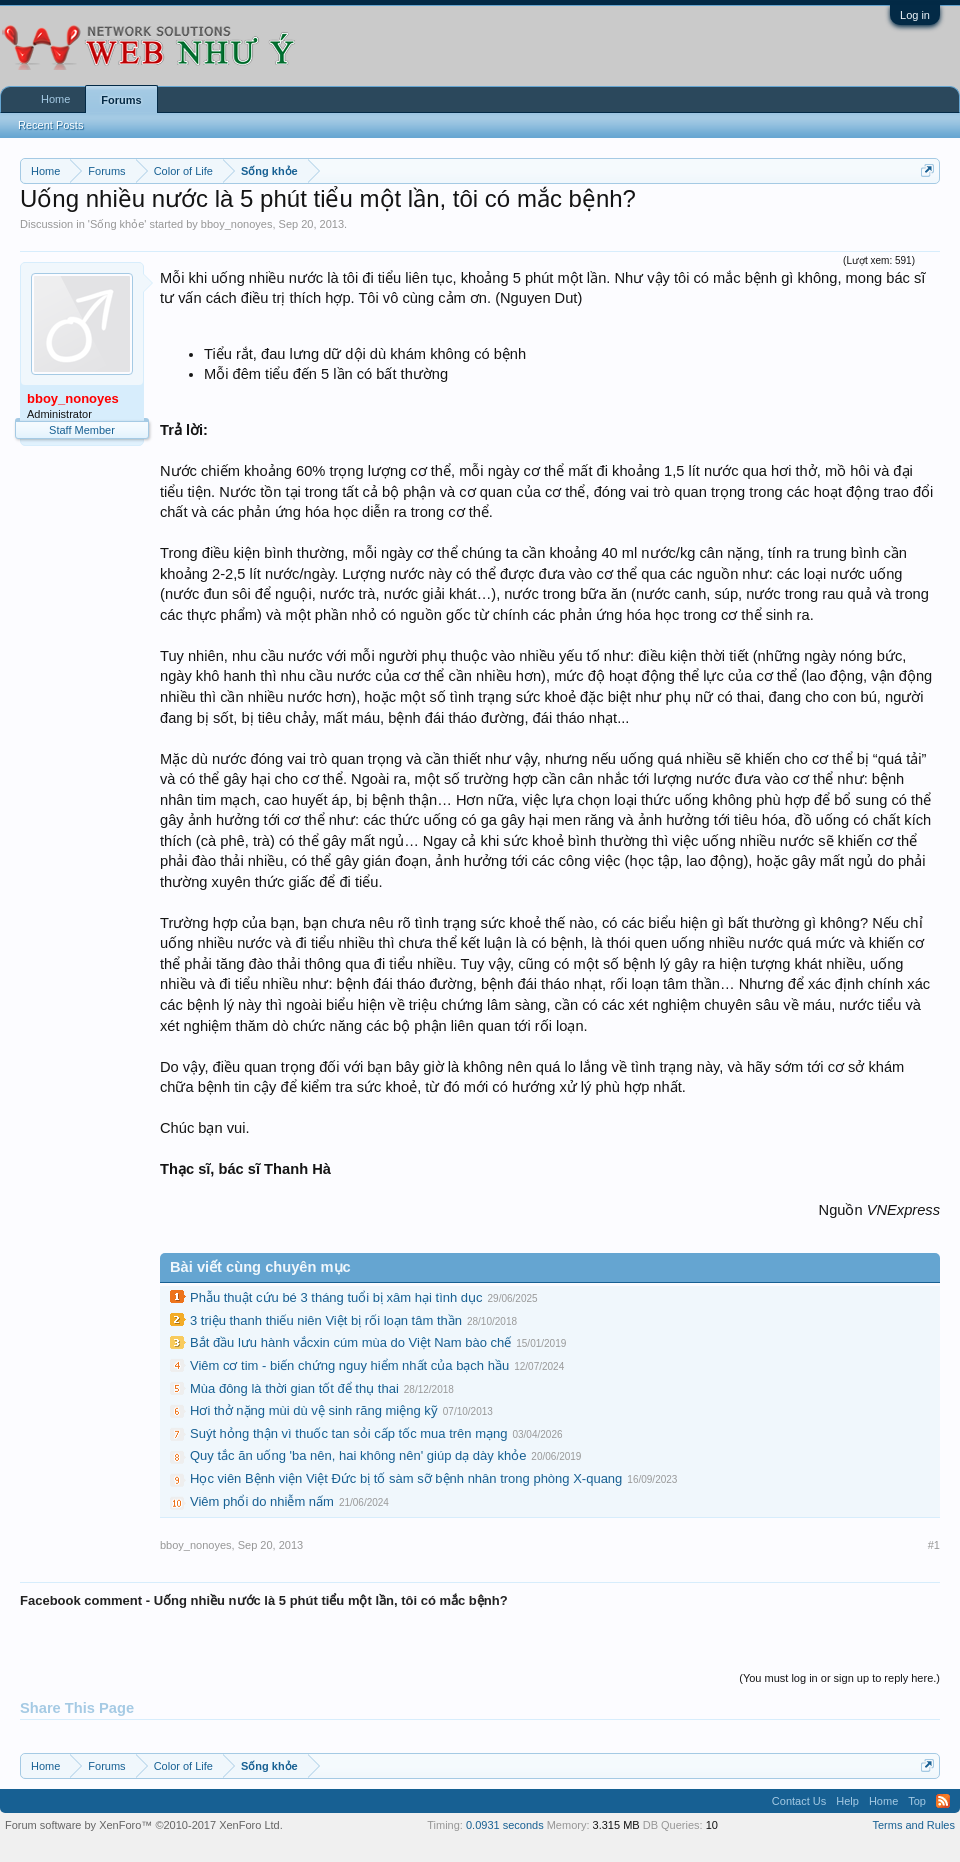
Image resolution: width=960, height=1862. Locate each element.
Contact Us (799, 1801)
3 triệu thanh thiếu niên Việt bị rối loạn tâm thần (326, 1320)
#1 (934, 1545)
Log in (915, 15)
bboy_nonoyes (237, 224)
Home (55, 99)
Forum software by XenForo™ (144, 1825)
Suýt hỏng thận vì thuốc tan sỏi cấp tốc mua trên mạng (348, 1433)
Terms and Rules (913, 1825)
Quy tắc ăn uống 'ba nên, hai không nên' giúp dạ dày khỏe (358, 1455)
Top (917, 1801)
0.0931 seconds (505, 1825)
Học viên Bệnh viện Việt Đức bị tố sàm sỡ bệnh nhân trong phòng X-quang (406, 1478)
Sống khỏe (117, 224)
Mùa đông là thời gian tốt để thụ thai (294, 1388)
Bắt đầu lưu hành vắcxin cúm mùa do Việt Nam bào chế (350, 1342)
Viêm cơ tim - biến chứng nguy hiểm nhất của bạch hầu (349, 1365)
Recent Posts (50, 125)
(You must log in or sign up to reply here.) (839, 1678)
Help (847, 1801)
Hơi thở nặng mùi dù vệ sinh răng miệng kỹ (314, 1410)
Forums (121, 100)
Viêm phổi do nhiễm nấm (262, 1501)
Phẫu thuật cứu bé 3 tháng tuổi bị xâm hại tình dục (336, 1297)
